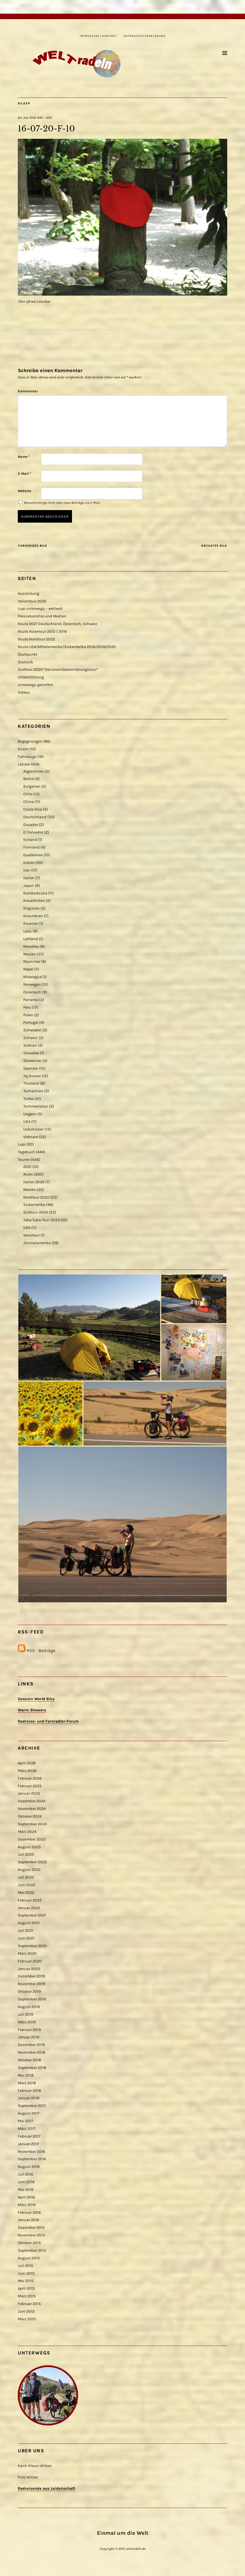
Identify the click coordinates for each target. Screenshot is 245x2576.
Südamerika (34, 1204)
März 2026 (27, 1770)
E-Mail (24, 474)
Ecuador (30, 824)
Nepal (28, 969)
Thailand (31, 1083)
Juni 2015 (26, 2273)
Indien (29, 862)
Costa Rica (32, 809)
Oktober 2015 (29, 2243)
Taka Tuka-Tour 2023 (41, 1220)
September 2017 (32, 2105)
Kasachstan (34, 900)
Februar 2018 (29, 2090)
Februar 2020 (30, 1961)
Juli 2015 (25, 2265)
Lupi (21, 1144)
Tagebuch (26, 1152)
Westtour (31, 1235)
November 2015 (31, 2235)
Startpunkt (27, 654)
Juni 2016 (26, 2182)
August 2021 (29, 1923)
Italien (28, 878)
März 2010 (27, 2319)
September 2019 (32, 1999)
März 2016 (27, 2205)
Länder (24, 764)
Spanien (30, 1068)
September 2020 (32, 1946)
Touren (24, 1159)
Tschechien (33, 1091)
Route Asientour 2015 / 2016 (42, 631)
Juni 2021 (26, 1938)
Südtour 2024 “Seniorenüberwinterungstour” (58, 669)
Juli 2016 (25, 2174)
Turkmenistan (35, 1106)
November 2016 (31, 2151)
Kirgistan (31, 908)
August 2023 (29, 1847)
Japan (28, 885)
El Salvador (33, 832)
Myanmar (31, 961)
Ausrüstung (28, 593)
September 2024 (32, 1824)
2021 (27, 1166)
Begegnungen (30, 741)
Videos (24, 692)
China (28, 801)
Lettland (30, 939)
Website (24, 491)
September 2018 (32, 2067)
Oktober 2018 (29, 2060)
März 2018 (27, 2083)
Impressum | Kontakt (98, 36)
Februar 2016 (29, 2212)
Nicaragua (32, 977)
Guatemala (33, 855)
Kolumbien (33, 916)
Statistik (25, 662)
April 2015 (26, 2288)
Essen (23, 749)
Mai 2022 (26, 1892)
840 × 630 (44, 118)
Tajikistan (32, 1076)
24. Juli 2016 (27, 118)
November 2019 (31, 1984)
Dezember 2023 (32, 1839)
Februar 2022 (30, 1900)
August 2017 (28, 2113)
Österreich (32, 992)
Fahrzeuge (27, 756)
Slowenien (32, 1060)
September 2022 (32, 1862)
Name (24, 457)
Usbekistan (33, 1129)
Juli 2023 (26, 1854)
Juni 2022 (26, 1885)
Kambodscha (35, 893)
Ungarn (29, 1114)
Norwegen (32, 984)
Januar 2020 (29, 1968)
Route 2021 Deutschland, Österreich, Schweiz (57, 624)
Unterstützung (31, 677)
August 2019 (29, 2006)
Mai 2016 (25, 2189)
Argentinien (33, 771)
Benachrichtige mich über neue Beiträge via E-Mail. (62, 503)
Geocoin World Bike (36, 1699)
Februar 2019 (29, 2029)
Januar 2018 (28, 2098)
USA (26, 1121)
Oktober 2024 (30, 1816)
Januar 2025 (29, 1793)
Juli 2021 (25, 1930)
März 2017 (26, 2128)
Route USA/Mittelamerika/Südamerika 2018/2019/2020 (67, 646)
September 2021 (32, 1915)
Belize (28, 778)
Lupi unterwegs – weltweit (40, 608)
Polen (28, 1015)
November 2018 (31, 2052)
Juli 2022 (26, 1877)
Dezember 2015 (31, 2227)
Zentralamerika (37, 1243)
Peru (27, 1007)
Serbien (30, 1045)
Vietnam (30, 1137)
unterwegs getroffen (35, 684)
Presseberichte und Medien (42, 616)
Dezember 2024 (31, 1801)
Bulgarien (32, 786)
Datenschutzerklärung (144, 36)
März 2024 (27, 1831)
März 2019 (27, 2022)
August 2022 (29, 1869)
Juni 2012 (26, 2311)
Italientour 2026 (32, 601)
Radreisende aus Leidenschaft (46, 2488)
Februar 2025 (30, 1786)
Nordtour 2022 (36, 1197)
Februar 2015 (29, 2303)
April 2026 (27, 1763)
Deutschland (35, 817)
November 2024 (32, 1808)
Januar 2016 (28, 2220)
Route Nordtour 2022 (36, 639)
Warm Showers (32, 1710)
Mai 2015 (25, 2280)
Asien (28, 1174)
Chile (27, 794)
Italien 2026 (33, 1182)
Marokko (31, 946)
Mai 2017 (25, 2121)
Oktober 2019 (29, 1991)
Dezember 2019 (31, 1976)
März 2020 (27, 1953)
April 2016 (26, 2197)
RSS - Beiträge (41, 1650)
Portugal (30, 1022)
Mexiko (29, 954)
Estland (30, 839)
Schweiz (30, 1037)
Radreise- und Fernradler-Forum (48, 1721)
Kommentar (28, 391)
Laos (27, 931)
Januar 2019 (28, 2037)
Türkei (28, 1098)
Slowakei (31, 1053)
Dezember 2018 (31, 2044)
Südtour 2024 (35, 1212)
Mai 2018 (26, 2075)
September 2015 (32, 2250)
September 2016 (32, 2159)
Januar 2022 (29, 1908)
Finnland (31, 847)
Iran (26, 870)
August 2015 (29, 2258)
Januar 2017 (28, 2144)
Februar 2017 (29, 2136)
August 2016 (29, 2166)
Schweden (32, 1030)
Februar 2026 (30, 1778)
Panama (30, 999)
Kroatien (30, 923)
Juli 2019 (25, 2014)
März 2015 (27, 2296)
